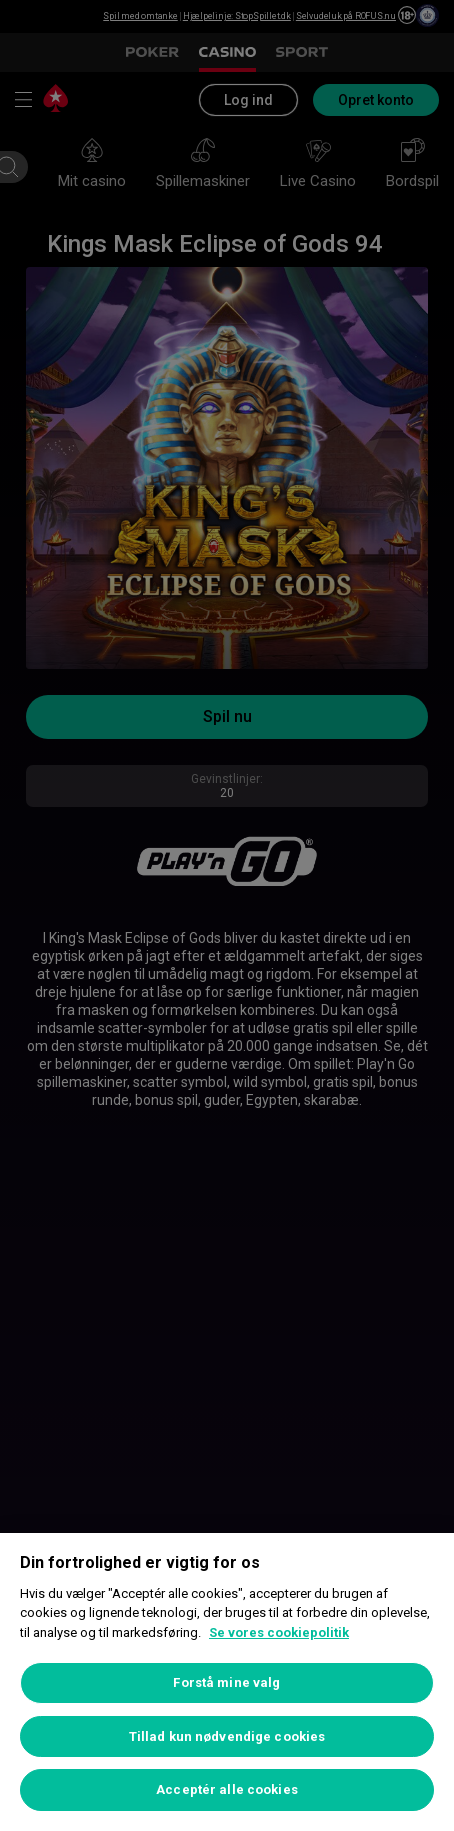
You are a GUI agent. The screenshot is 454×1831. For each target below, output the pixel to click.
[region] (227, 1682)
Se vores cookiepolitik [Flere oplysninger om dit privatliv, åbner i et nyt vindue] (279, 1632)
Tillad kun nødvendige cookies (227, 1736)
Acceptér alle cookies (227, 1789)
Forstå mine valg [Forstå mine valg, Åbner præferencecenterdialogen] (226, 1682)
